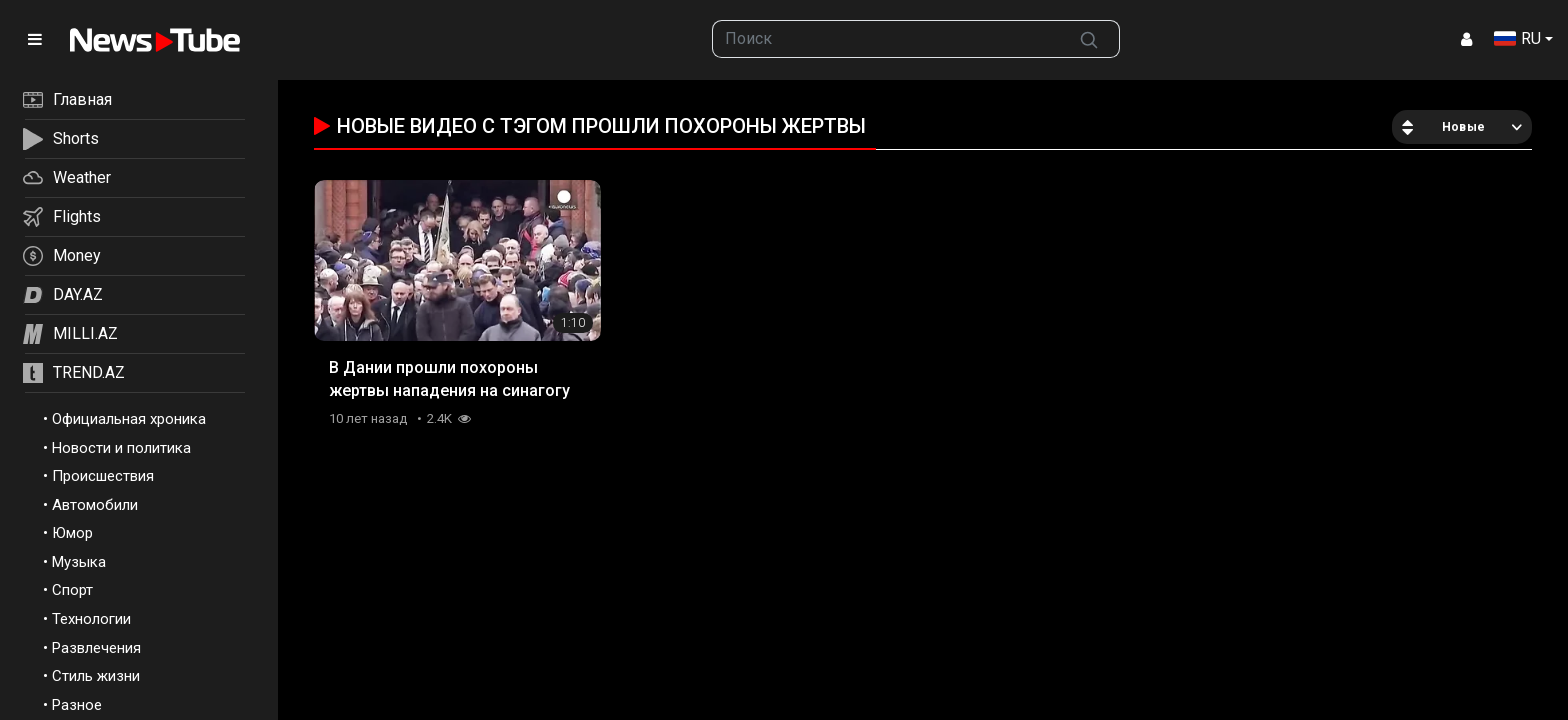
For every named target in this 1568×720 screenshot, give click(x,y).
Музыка (79, 562)
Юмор (72, 533)
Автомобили (95, 505)
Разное (77, 705)
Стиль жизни (96, 676)
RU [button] (1517, 38)
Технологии (91, 619)
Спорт (72, 590)
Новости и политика (121, 448)
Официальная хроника (129, 419)
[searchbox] (886, 39)
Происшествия (103, 476)
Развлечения (96, 648)
